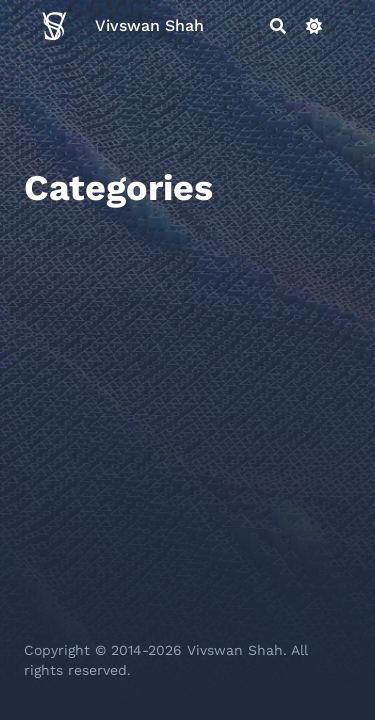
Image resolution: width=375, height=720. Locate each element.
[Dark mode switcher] (314, 26)
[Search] (278, 26)
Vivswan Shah (149, 25)
